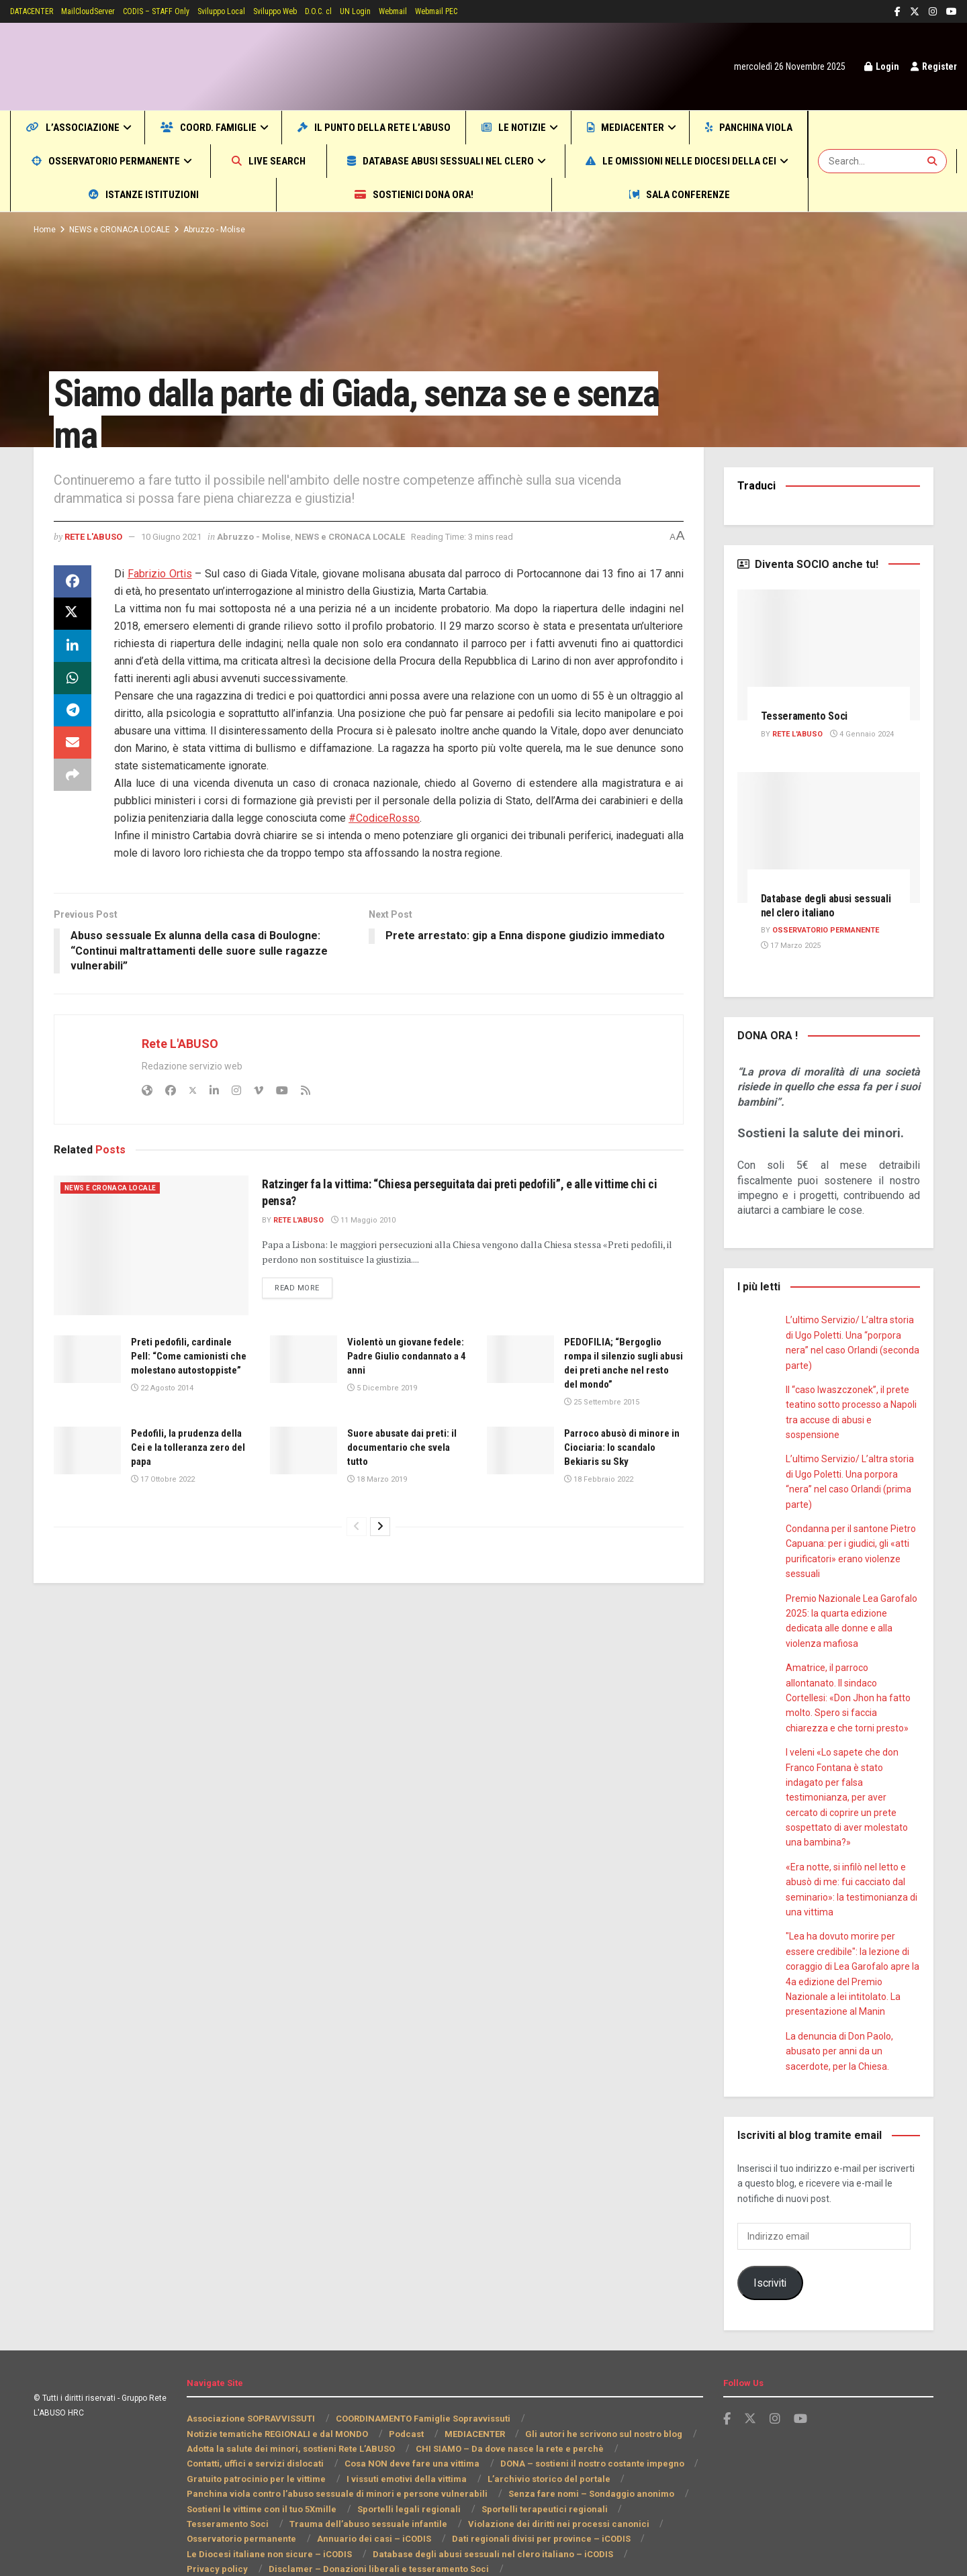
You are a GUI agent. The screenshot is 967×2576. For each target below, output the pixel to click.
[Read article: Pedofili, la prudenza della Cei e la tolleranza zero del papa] (87, 1451)
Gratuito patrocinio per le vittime (254, 2434)
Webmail (441, 11)
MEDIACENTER (724, 127)
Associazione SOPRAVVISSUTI (251, 2374)
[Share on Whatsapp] (72, 678)
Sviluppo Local (252, 11)
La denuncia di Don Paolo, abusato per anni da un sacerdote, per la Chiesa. (841, 2006)
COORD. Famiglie (238, 127)
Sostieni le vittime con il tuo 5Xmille (261, 2464)
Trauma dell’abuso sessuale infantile (272, 2479)
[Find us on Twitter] (750, 2374)
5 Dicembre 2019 (380, 1388)
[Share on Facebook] (72, 581)
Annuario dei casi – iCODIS (243, 2494)
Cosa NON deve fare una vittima (406, 2419)
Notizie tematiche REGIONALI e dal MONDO (277, 2388)
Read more (305, 1287)
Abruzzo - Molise (219, 229)
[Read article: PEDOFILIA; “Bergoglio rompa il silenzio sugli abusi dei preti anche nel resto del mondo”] (520, 1359)
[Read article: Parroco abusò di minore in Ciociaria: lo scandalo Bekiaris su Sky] (520, 1451)
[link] (160, 573)
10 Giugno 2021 (181, 536)
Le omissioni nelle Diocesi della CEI (144, 194)
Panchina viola (85, 160)
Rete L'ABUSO (96, 536)
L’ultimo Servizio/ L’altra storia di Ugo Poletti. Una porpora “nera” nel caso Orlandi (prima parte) (852, 1473)
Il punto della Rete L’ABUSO (431, 127)
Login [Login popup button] (877, 66)
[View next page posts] (381, 1527)
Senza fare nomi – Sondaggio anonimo (579, 2449)
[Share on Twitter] (72, 614)
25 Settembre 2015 (600, 1402)
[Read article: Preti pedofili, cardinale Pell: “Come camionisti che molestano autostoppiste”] (87, 1359)
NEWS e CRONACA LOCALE (122, 229)
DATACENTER (37, 11)
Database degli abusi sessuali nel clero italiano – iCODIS (304, 2509)
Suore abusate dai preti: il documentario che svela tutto (404, 1448)
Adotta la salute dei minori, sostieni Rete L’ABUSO (291, 2404)
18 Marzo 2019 (376, 1480)
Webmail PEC (490, 11)
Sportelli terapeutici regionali (533, 2464)
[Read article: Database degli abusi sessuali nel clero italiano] (829, 837)
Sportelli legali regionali (404, 2464)
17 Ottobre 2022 (162, 1480)
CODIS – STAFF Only (178, 11)
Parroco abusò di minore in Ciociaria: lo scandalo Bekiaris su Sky (623, 1448)
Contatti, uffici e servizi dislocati (253, 2419)
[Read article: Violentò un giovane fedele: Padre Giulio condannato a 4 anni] (303, 1359)
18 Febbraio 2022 (597, 1480)
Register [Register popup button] (932, 66)
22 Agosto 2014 (161, 1402)
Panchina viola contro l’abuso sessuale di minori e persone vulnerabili (333, 2449)
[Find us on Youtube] (800, 2374)
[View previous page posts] (357, 1527)
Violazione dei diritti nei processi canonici (454, 2479)
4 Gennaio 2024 (865, 734)
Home (44, 229)
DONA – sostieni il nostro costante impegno (583, 2419)
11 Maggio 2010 (367, 1221)
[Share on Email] (72, 742)
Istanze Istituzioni (371, 194)
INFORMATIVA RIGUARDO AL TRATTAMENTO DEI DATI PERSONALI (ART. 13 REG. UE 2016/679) (386, 2539)
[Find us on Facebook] (727, 2374)
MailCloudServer (102, 11)
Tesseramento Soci (808, 716)
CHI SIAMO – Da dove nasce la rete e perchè (508, 2404)
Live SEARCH (454, 160)
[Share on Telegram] (72, 710)
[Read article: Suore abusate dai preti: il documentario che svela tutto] (303, 1451)
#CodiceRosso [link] (385, 818)
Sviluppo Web (311, 11)
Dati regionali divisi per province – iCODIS (406, 2494)
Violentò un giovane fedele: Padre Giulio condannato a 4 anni (396, 1356)
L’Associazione (82, 127)
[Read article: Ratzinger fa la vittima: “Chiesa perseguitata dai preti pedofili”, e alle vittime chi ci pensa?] (151, 1245)
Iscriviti (769, 2237)
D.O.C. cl (360, 11)
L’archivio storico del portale (538, 2434)
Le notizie (595, 127)
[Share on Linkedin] (72, 646)
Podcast (404, 2388)
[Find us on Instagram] (775, 2374)
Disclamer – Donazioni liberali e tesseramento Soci (292, 2524)
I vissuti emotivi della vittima (401, 2434)
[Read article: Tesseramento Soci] (829, 654)
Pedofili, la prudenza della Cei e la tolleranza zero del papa (186, 1448)
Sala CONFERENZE (717, 194)
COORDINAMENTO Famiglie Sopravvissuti (423, 2374)
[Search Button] (934, 161)
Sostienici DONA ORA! (545, 194)
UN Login (401, 11)
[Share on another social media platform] (72, 775)
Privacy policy (470, 2509)
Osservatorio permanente (268, 160)
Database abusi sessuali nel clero (654, 160)
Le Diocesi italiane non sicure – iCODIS (595, 2494)
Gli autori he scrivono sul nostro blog (602, 2388)
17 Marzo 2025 (790, 946)
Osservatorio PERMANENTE (828, 930)
